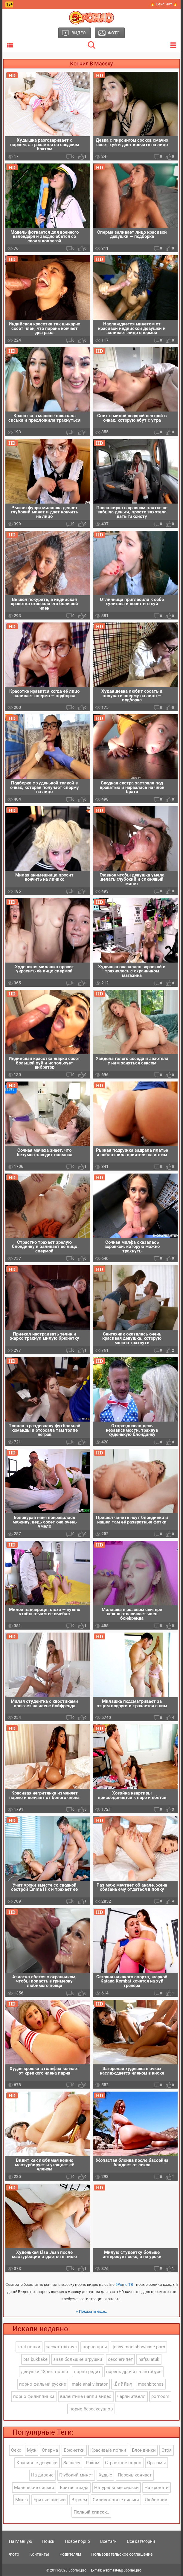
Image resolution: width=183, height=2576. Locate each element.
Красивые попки (108, 2450)
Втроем (79, 2500)
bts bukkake (35, 2359)
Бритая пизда (74, 2487)
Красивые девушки (37, 2463)
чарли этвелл (131, 2396)
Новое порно (77, 2541)
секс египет (120, 2359)
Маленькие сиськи (34, 2487)
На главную (20, 2541)
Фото (14, 2554)
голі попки (29, 2347)
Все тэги (108, 2541)
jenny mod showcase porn (139, 2347)
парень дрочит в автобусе (133, 2372)
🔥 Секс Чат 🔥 (164, 4)
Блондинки (144, 2450)
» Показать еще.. (91, 2311)
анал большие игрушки (77, 2359)
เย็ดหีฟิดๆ (122, 2384)
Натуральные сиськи (116, 2487)
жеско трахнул (61, 2347)
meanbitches (151, 2384)
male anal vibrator (90, 2384)
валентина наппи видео (86, 2396)
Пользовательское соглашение (121, 2554)
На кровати (156, 2487)
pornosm (160, 2396)
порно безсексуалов (91, 2409)
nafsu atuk (148, 2359)
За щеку (71, 2463)
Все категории (141, 2541)
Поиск (48, 2541)
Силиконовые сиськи (116, 2500)
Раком (92, 2463)
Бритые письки (49, 2500)
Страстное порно (123, 2463)
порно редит (87, 2372)
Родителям (70, 2554)
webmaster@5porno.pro (122, 2570)
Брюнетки (74, 2450)
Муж (31, 2450)
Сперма (50, 2450)
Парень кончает (135, 2475)
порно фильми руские (42, 2384)
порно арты (95, 2347)
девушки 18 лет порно (44, 2372)
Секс (16, 2450)
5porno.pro (77, 2570)
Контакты (39, 2554)
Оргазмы (156, 2463)
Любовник (156, 2500)
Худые (105, 2475)
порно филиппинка (33, 2396)
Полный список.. (91, 2512)
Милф (21, 2500)
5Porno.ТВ (124, 2285)
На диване (42, 2475)
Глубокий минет (76, 2475)
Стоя (166, 2450)
